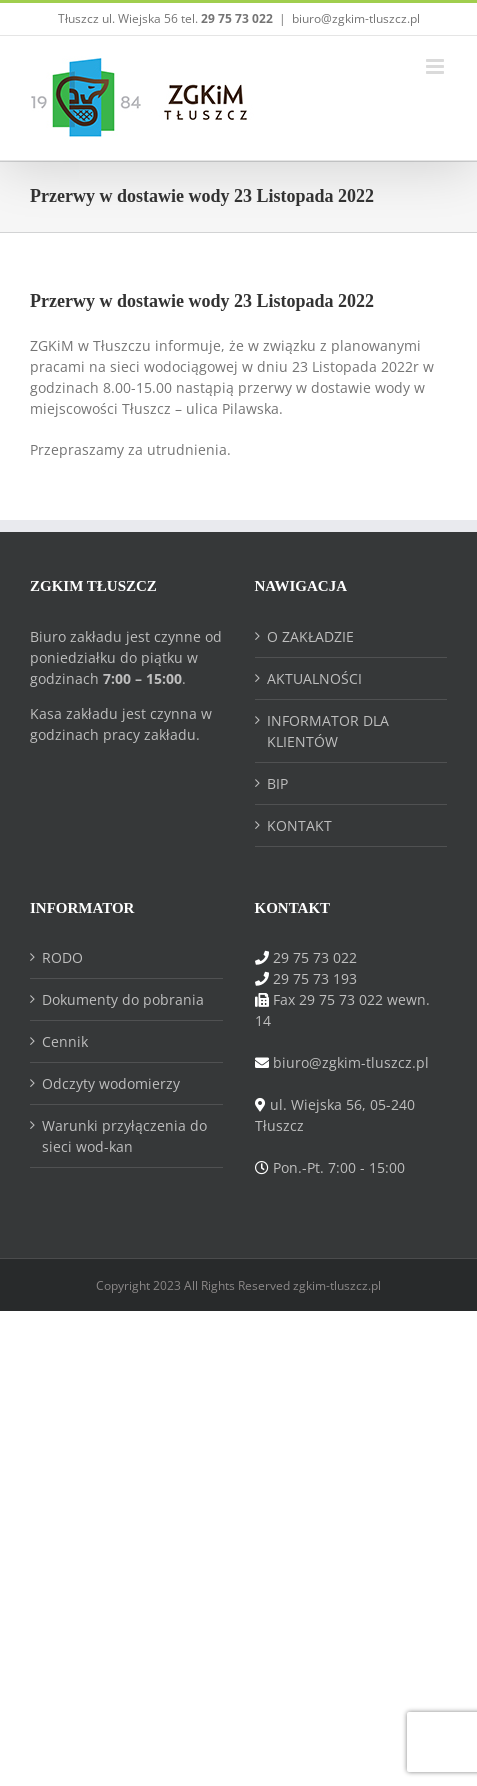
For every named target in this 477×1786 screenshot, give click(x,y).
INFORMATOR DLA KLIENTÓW (328, 731)
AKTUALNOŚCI (314, 678)
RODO (62, 957)
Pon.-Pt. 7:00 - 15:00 (339, 1167)
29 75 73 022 (315, 957)
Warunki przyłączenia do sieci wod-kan (124, 1136)
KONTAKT (299, 825)
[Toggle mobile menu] (436, 66)
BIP (277, 783)
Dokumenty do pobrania (123, 999)
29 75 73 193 (315, 978)
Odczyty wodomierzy (111, 1083)
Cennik (65, 1041)
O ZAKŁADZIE (310, 636)
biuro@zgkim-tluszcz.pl (356, 18)
